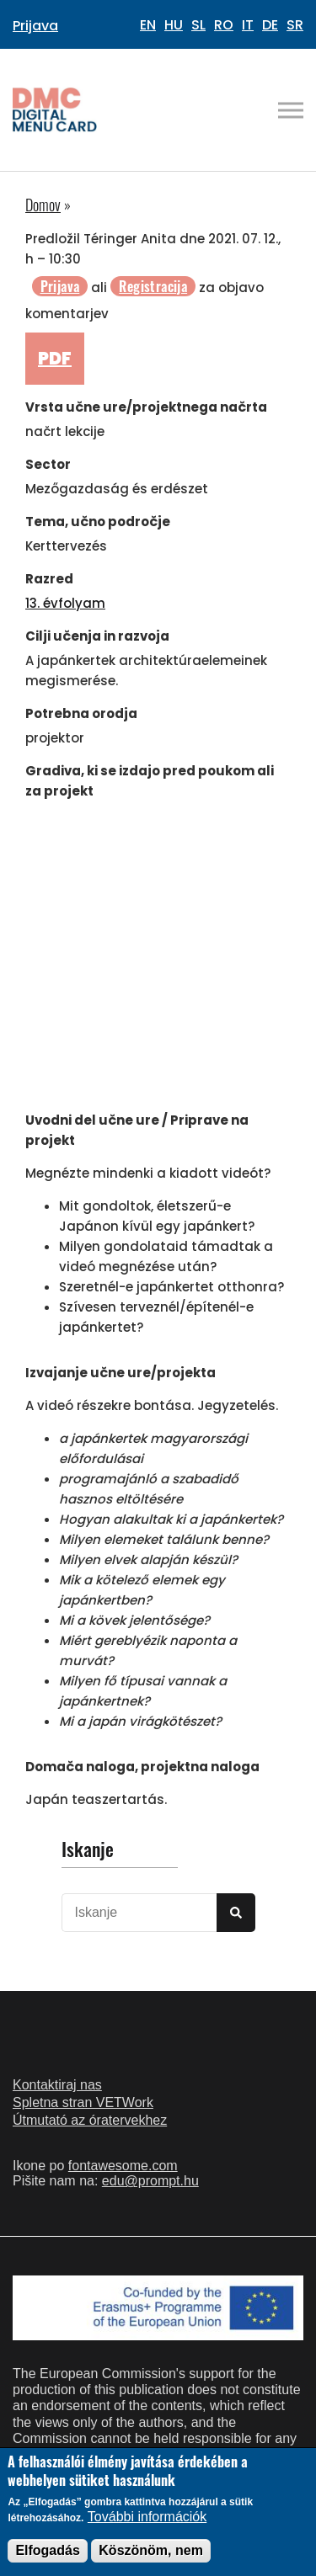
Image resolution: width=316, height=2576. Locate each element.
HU (173, 25)
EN (148, 25)
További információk (147, 2516)
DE (270, 25)
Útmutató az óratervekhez (90, 2120)
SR (295, 25)
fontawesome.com (123, 2165)
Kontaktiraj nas (57, 2085)
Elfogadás (47, 2550)
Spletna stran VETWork (83, 2102)
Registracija (153, 286)
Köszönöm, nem (151, 2550)
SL (198, 25)
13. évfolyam (65, 603)
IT (248, 25)
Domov (43, 205)
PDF (55, 358)
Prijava (35, 25)
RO (223, 25)
